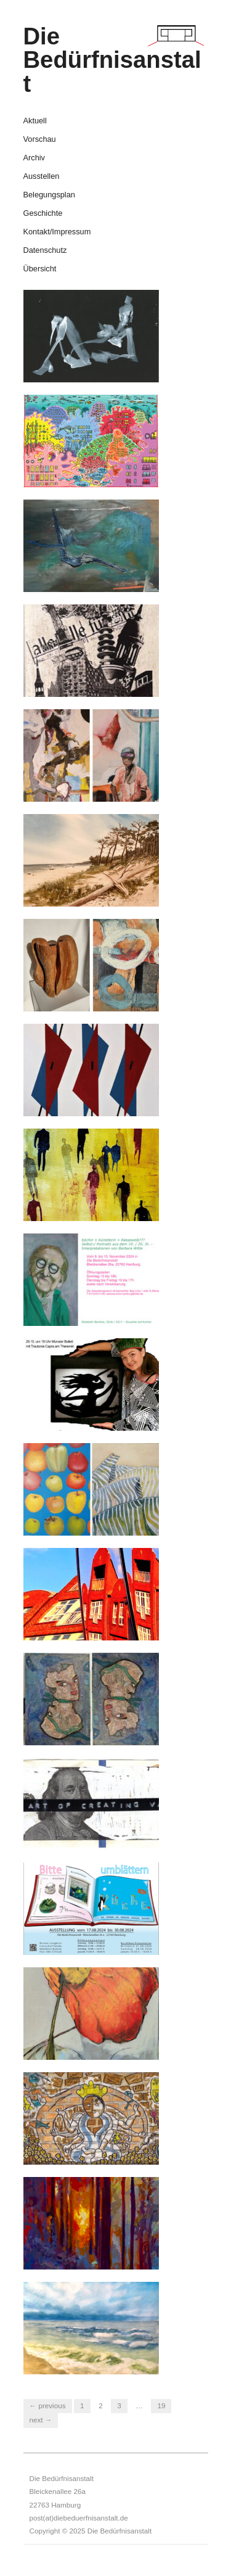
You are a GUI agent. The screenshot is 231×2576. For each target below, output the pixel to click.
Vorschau (39, 140)
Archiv (34, 158)
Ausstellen (41, 177)
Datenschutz (45, 251)
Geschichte (43, 214)
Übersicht (40, 269)
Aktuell (35, 121)
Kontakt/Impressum (57, 232)
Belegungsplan (49, 195)
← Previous (48, 2405)
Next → (41, 2420)
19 (161, 2405)
